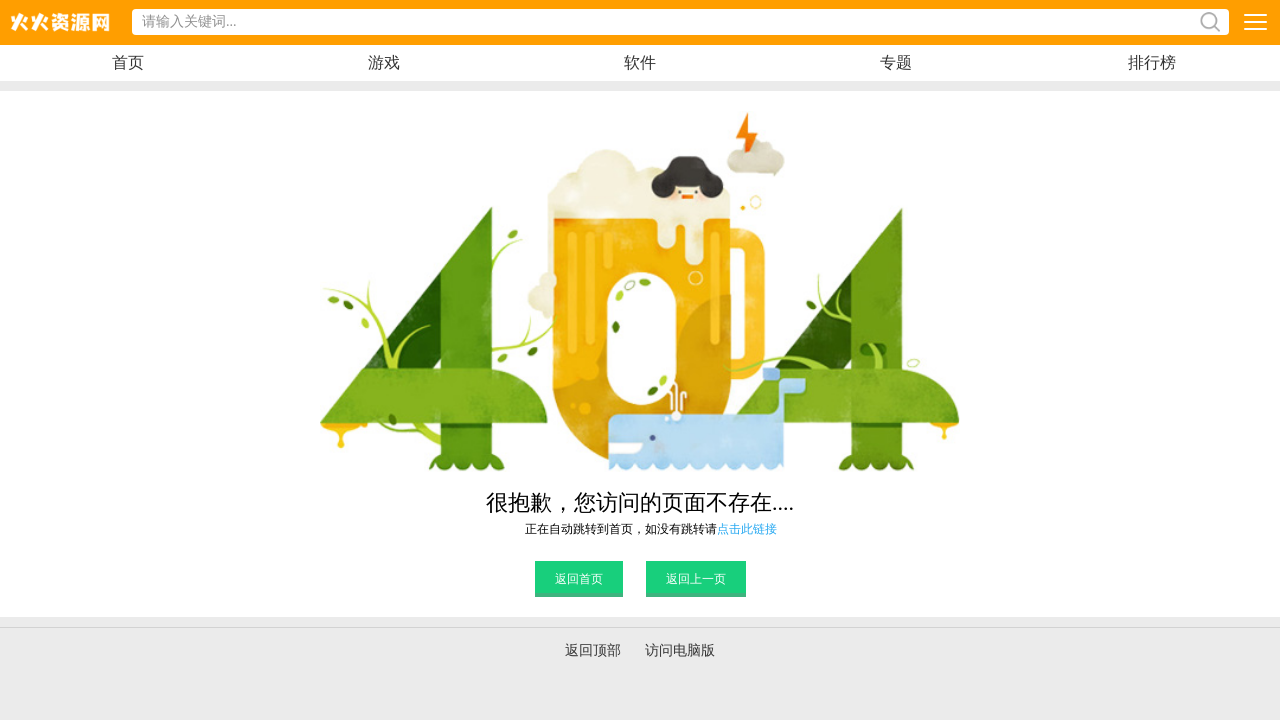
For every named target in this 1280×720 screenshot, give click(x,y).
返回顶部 (593, 650)
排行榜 (1152, 62)
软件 (640, 62)
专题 (896, 62)
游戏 (384, 62)
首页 (128, 62)
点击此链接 (747, 529)
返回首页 (579, 579)
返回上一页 (696, 579)
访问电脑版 (680, 650)
